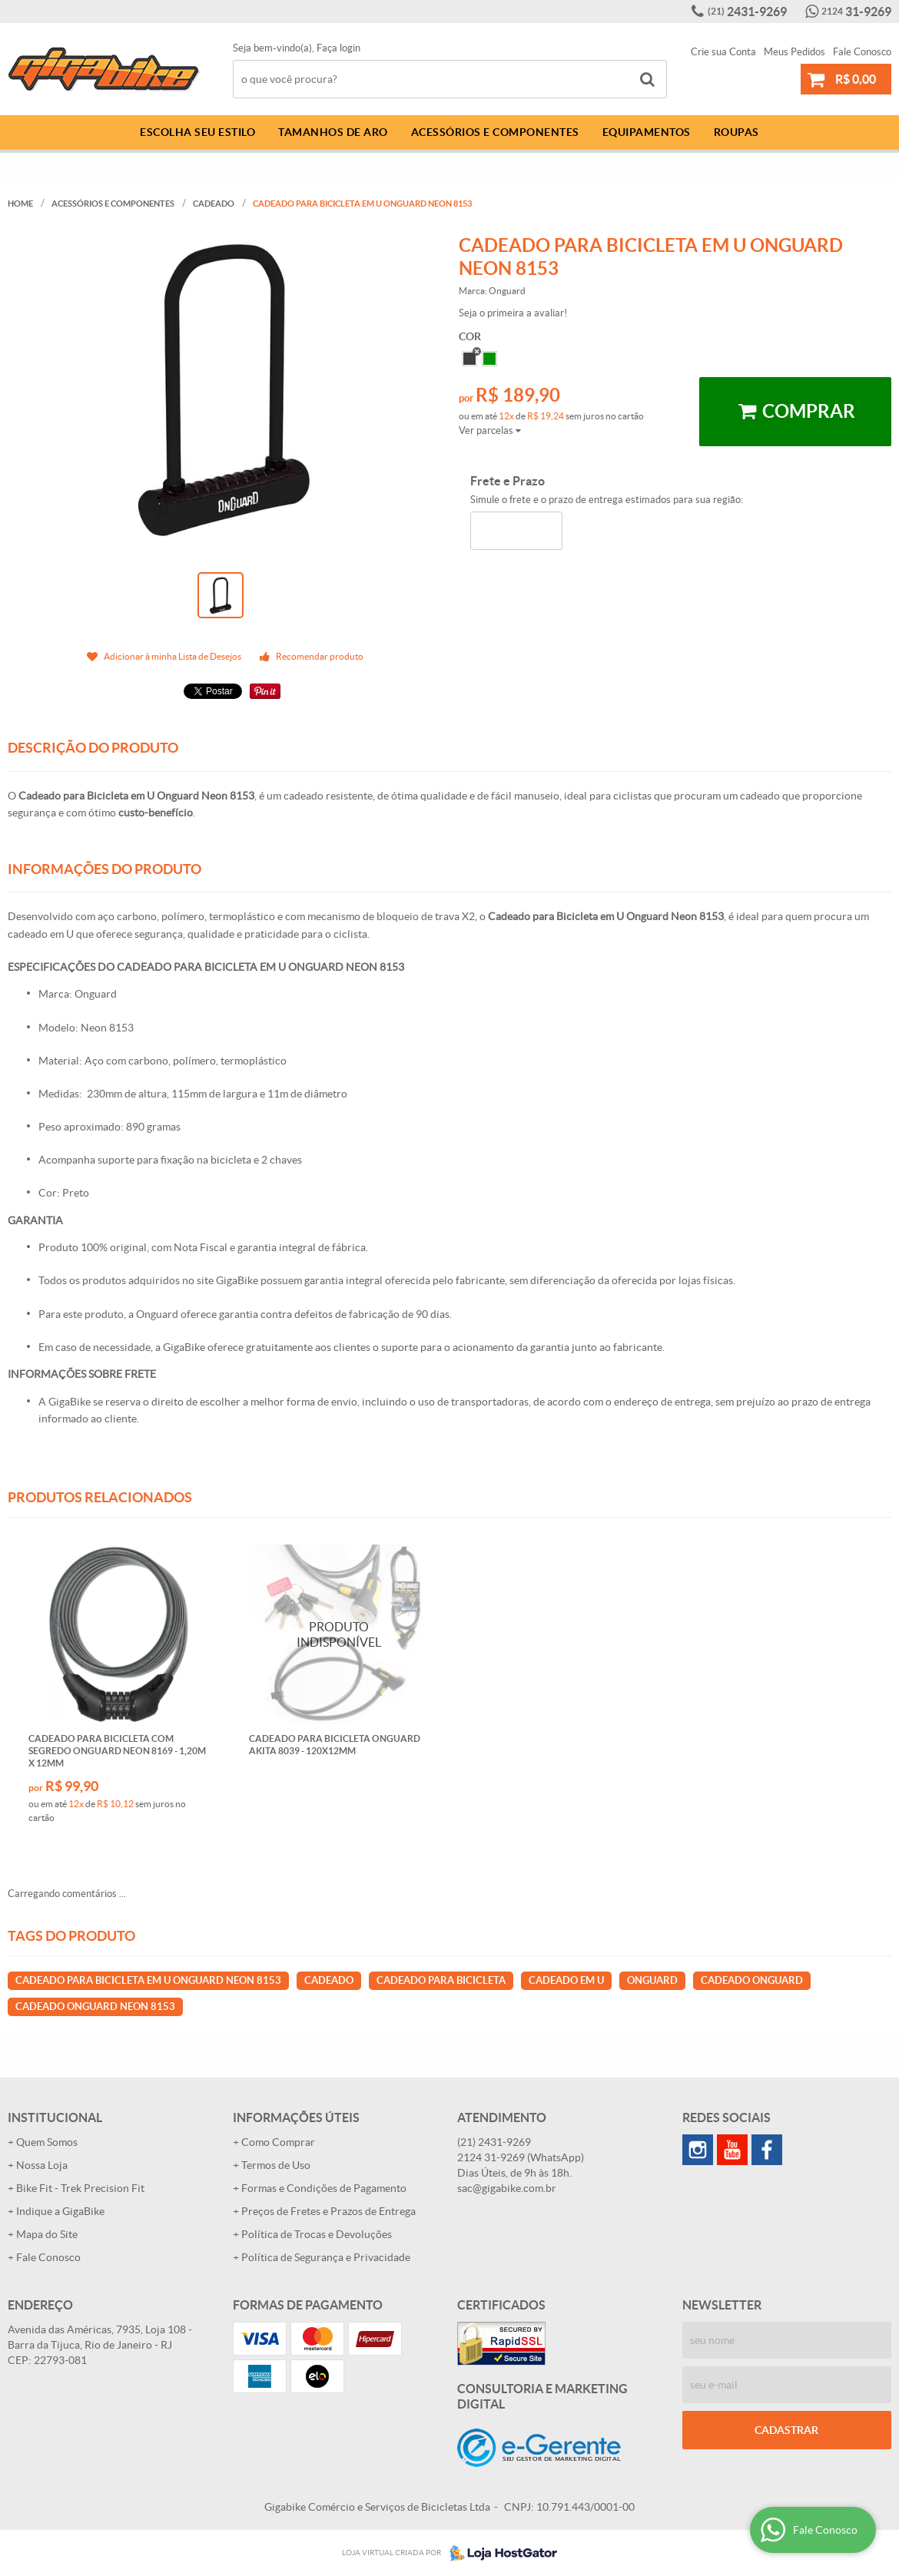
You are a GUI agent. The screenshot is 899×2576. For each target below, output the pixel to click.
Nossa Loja (42, 2165)
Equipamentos (646, 132)
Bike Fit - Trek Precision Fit (80, 2188)
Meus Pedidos (794, 52)
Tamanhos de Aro (333, 132)
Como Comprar (278, 2142)
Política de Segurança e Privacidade (325, 2257)
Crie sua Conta (723, 52)
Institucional (55, 2117)
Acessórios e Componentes (495, 132)
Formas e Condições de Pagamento (323, 2188)
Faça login (338, 48)
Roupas (736, 132)
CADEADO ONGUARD (752, 1980)
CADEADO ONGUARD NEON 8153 (95, 2006)
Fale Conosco (862, 52)
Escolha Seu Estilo (197, 132)
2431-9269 (747, 11)
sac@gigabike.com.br (506, 2188)
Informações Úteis (296, 2117)
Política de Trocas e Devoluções (316, 2234)
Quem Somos (47, 2142)
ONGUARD (652, 1980)
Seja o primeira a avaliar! (513, 313)
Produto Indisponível (339, 1635)
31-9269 (856, 11)
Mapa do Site (47, 2234)
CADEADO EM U (566, 1980)
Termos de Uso (275, 2165)
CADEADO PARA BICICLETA (441, 1980)
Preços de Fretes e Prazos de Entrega (328, 2211)
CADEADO (328, 1980)
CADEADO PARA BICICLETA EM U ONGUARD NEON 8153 (148, 1980)
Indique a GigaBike (60, 2211)
